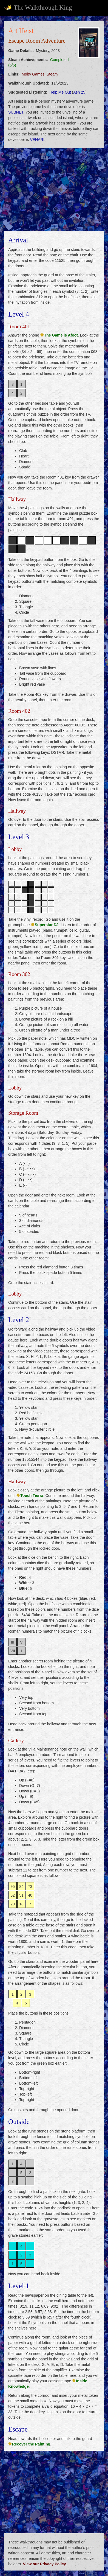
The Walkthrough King (38, 7)
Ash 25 (79, 92)
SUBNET (15, 112)
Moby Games (33, 74)
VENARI (37, 139)
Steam (52, 74)
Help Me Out (60, 92)
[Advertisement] (54, 189)
